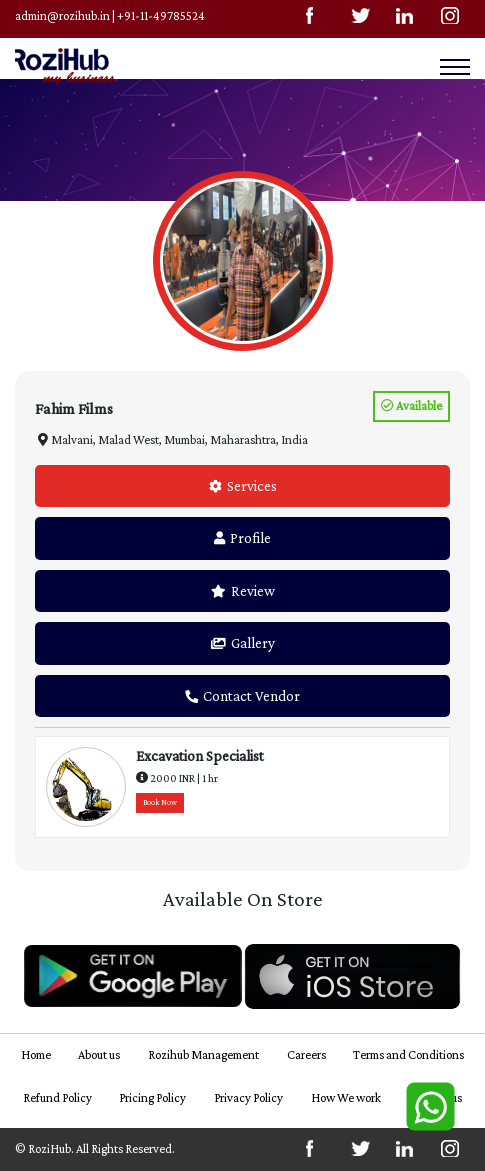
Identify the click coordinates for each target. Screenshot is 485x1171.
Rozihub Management (203, 1055)
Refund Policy (57, 1098)
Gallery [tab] (243, 643)
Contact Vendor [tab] (242, 696)
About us (99, 1055)
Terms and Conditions (408, 1055)
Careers (306, 1055)
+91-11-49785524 (161, 16)
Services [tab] (243, 486)
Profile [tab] (242, 538)
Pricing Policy (152, 1098)
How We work (346, 1098)
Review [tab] (243, 591)
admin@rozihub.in (62, 16)
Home (36, 1055)
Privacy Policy (248, 1098)
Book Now (160, 802)
